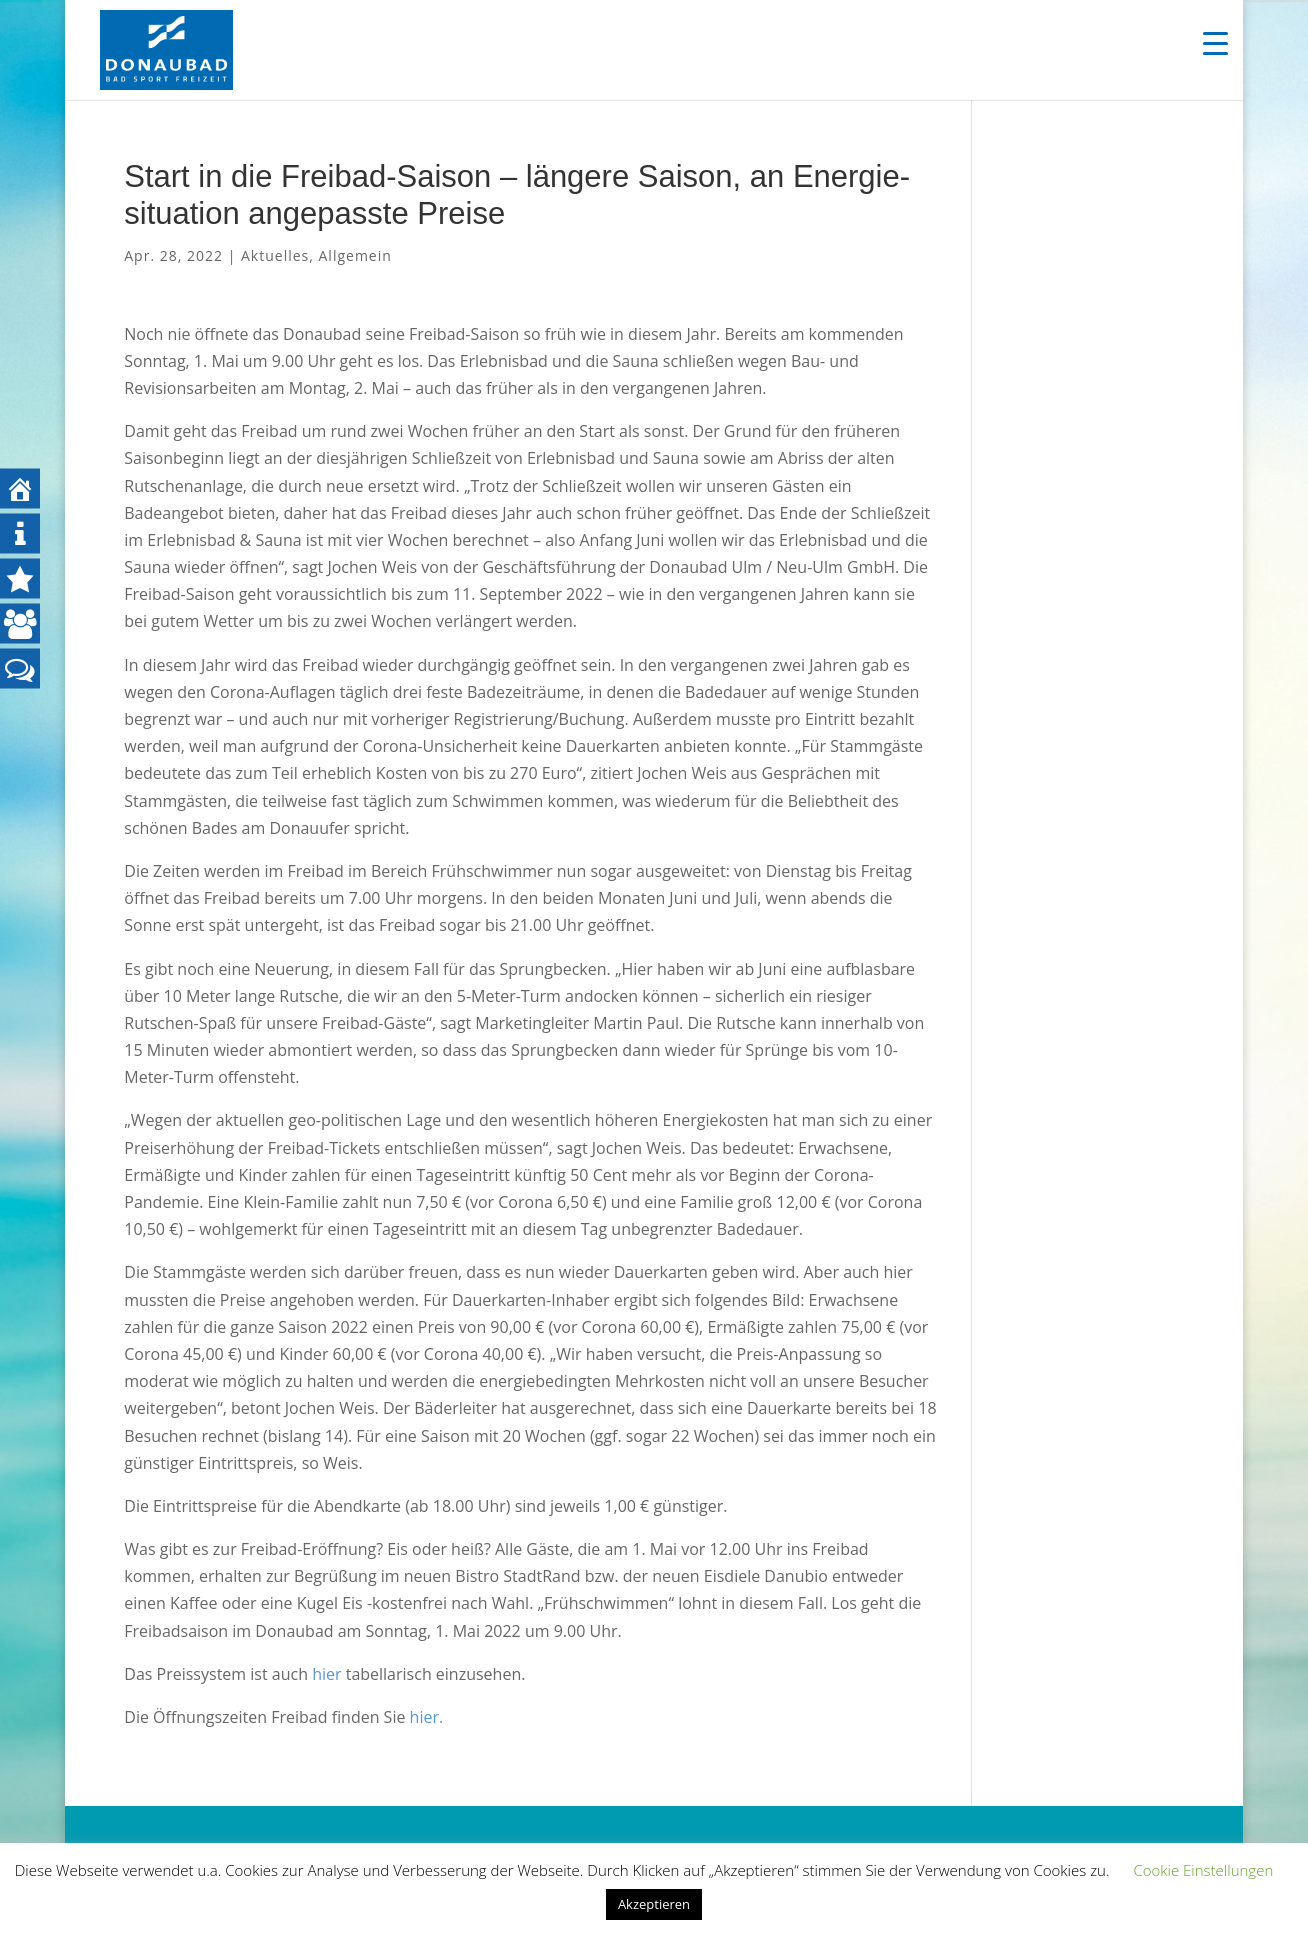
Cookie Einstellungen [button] (1203, 1870)
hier (326, 1674)
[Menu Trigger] (1215, 42)
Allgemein (355, 255)
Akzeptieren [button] (654, 1904)
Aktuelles (275, 255)
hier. (427, 1717)
